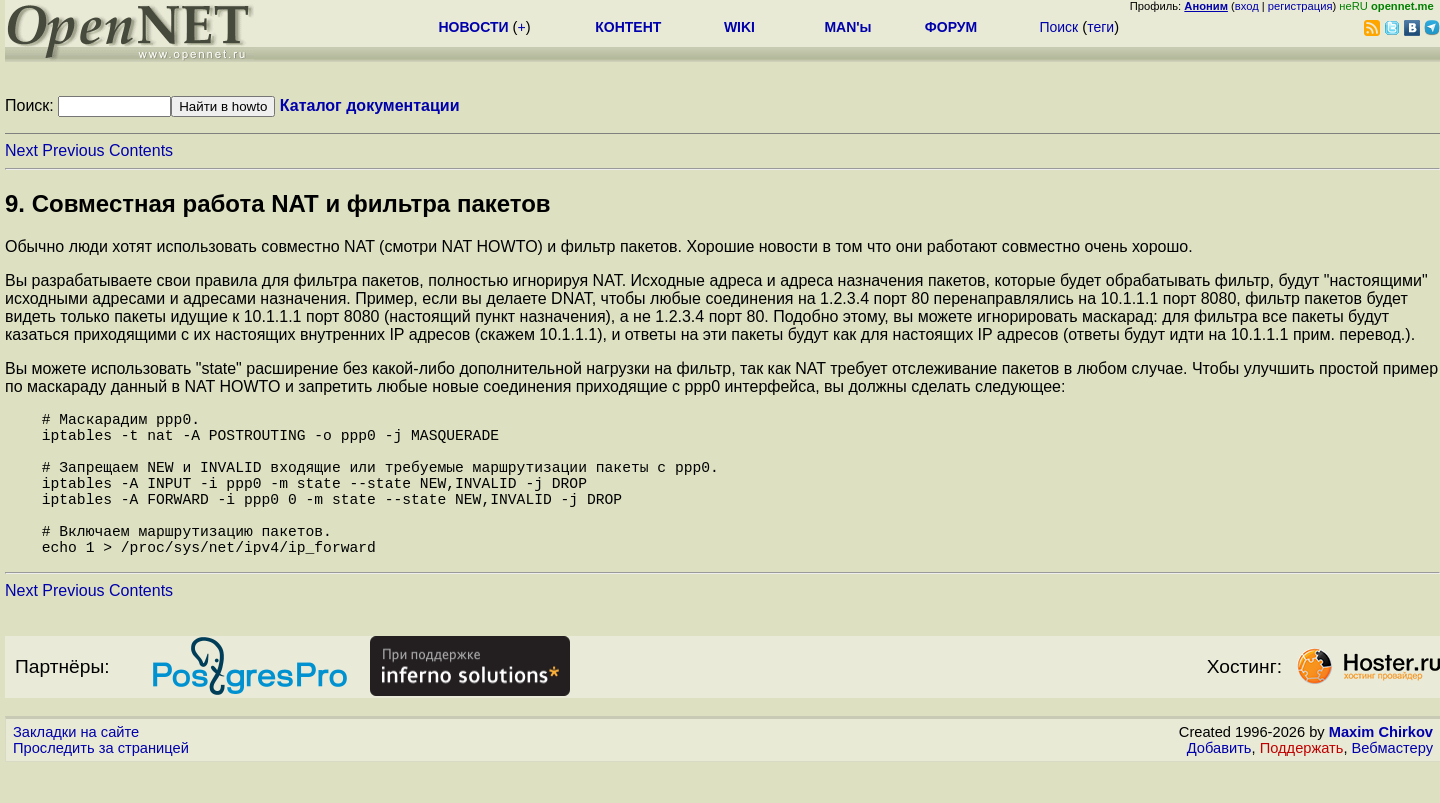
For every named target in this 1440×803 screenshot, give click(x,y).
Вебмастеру (1392, 784)
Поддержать (1302, 784)
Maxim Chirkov (1381, 768)
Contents (141, 150)
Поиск (1058, 27)
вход (1247, 6)
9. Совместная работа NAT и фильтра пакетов (278, 203)
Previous (73, 150)
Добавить (1219, 784)
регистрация (1300, 6)
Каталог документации (370, 105)
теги (1100, 27)
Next (21, 150)
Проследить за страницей (101, 784)
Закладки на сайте (76, 768)
